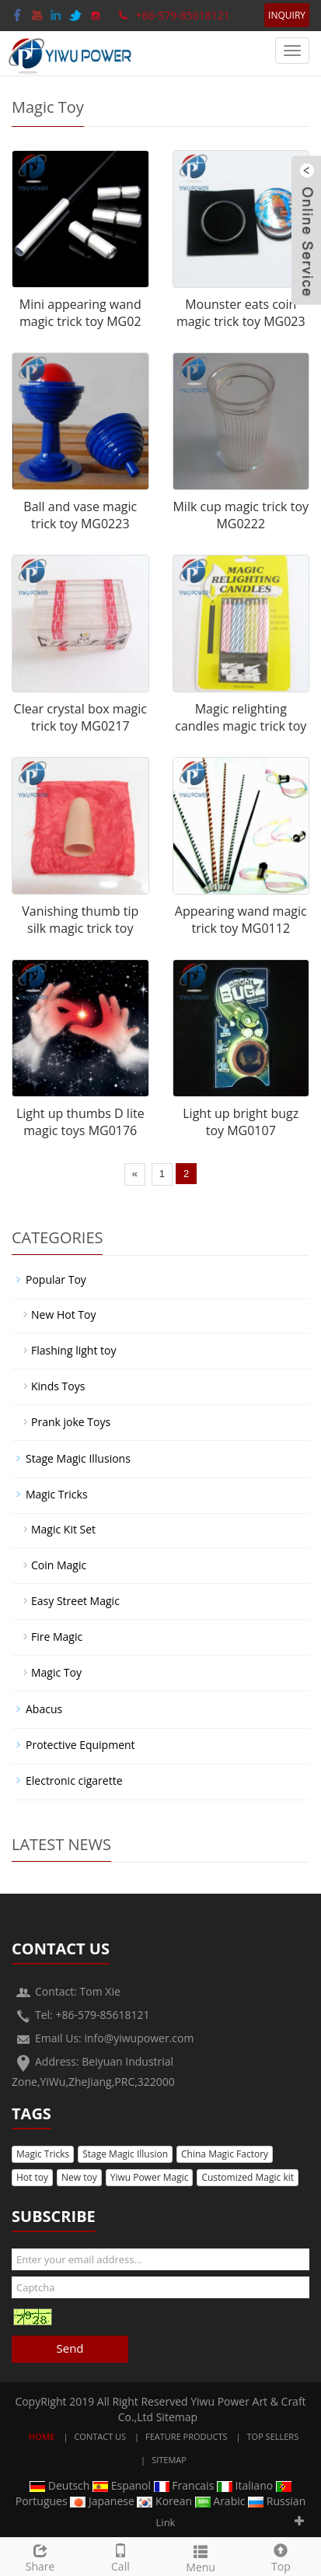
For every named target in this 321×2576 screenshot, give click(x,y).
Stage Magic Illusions (78, 1458)
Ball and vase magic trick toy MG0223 (80, 515)
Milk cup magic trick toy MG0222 (241, 515)
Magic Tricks (57, 1494)
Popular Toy (56, 1279)
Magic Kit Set (63, 1529)
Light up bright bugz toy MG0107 (240, 1122)
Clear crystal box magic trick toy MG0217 (80, 717)
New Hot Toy (63, 1314)
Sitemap (176, 2417)
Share (40, 2556)
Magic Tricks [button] (42, 2154)
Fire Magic (56, 1636)
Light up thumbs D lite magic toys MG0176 (80, 1122)
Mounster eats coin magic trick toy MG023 (240, 313)
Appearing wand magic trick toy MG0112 (241, 920)
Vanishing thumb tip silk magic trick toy (80, 920)
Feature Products (186, 2436)
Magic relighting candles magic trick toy (240, 717)
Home (42, 2436)
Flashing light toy (73, 1350)
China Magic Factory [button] (224, 2154)
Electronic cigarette (74, 1780)
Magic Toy (56, 1672)
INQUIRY (286, 15)
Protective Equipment (80, 1744)
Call (120, 2556)
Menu (201, 2556)
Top (281, 2556)
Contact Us (100, 2436)
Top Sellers (273, 2436)
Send (69, 2348)
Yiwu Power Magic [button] (149, 2177)
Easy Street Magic (75, 1600)
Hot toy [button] (32, 2177)
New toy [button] (79, 2177)
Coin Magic (58, 1565)
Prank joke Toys (70, 1421)
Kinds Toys (58, 1386)
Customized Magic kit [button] (247, 2177)
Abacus (44, 1709)
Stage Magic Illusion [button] (125, 2154)
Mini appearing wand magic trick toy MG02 (80, 313)
